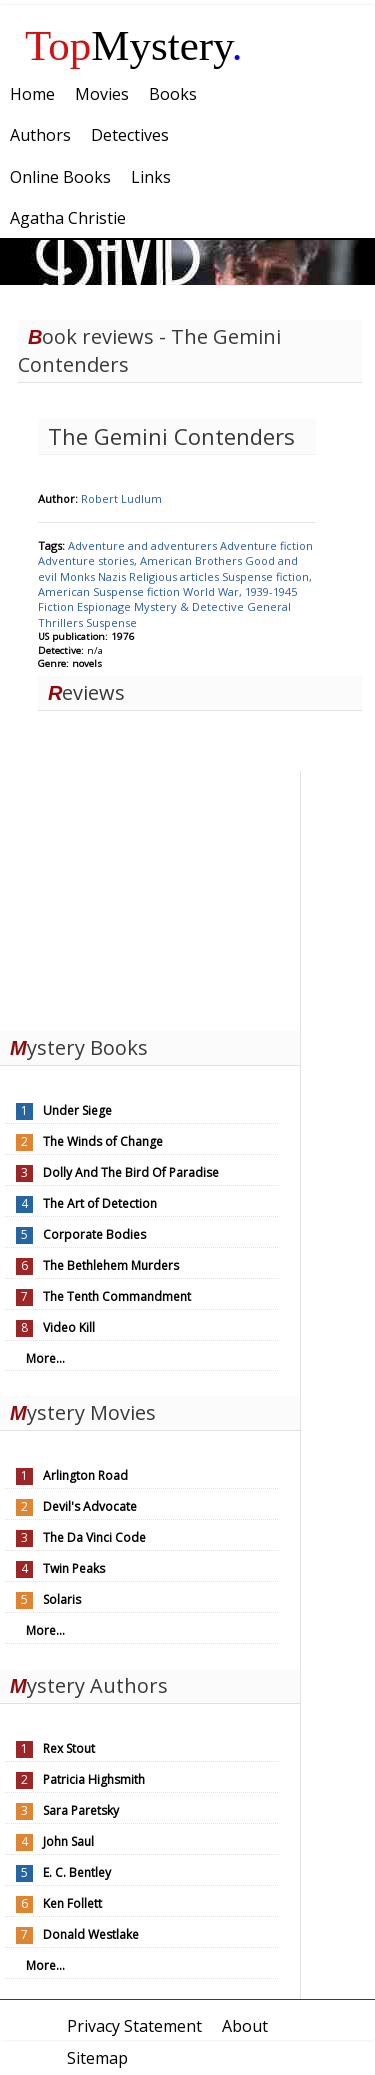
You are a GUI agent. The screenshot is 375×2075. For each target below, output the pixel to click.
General (269, 606)
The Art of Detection (100, 1203)
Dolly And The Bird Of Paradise (131, 1172)
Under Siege (77, 1110)
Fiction (57, 606)
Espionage (105, 606)
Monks (79, 576)
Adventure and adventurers (144, 545)
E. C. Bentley (77, 1872)
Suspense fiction (138, 591)
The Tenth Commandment (117, 1296)
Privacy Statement (134, 2026)
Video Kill (69, 1327)
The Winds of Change (103, 1141)
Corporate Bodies (94, 1234)
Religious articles (175, 576)
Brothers (220, 560)
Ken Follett (72, 1903)
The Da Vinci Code (94, 1537)
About (245, 2026)
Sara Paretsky (81, 1810)
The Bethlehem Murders (111, 1265)
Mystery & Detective (190, 606)
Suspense (111, 622)
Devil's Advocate (90, 1506)
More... (45, 1358)
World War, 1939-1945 (240, 591)
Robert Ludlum (121, 498)
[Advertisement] (150, 896)
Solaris (62, 1599)
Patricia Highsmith (94, 1779)
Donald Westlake (91, 1934)
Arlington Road (85, 1475)
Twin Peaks (74, 1568)
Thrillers (62, 622)
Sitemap (97, 2058)
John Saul (68, 1841)
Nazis (113, 576)
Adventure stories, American (116, 560)
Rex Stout (69, 1748)
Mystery (134, 45)
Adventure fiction (266, 545)
